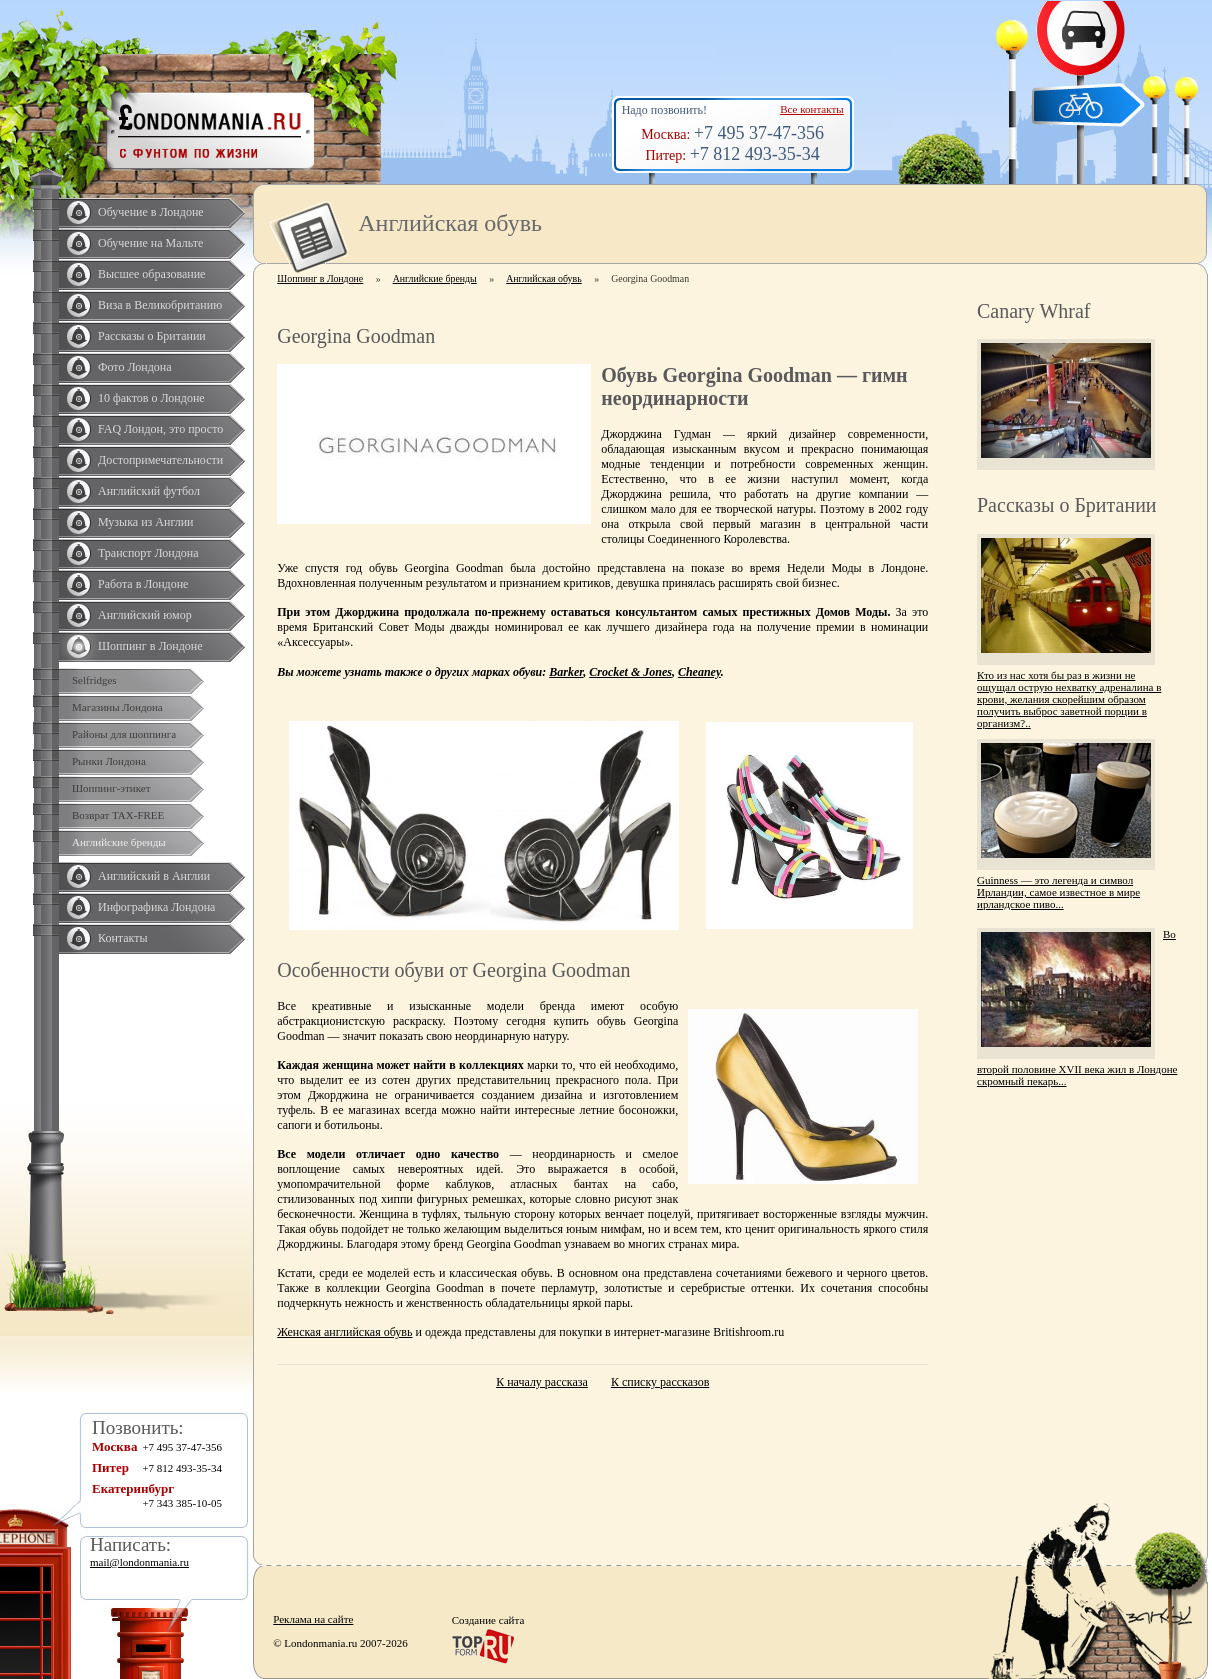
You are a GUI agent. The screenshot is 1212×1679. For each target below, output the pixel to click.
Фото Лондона (135, 367)
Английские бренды (119, 842)
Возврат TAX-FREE (118, 815)
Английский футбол (149, 491)
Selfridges (94, 680)
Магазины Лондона (117, 707)
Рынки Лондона (109, 761)
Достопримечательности (160, 460)
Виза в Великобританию (160, 305)
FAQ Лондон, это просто (160, 429)
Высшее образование (151, 274)
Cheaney (699, 672)
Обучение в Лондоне (151, 212)
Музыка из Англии (146, 522)
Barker (566, 672)
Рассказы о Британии (152, 336)
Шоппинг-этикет (111, 788)
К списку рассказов (660, 1382)
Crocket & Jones (630, 672)
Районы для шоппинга (124, 734)
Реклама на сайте (313, 1619)
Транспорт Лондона (148, 553)
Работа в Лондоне (143, 584)
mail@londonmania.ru (139, 1562)
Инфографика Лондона (156, 907)
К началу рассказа (542, 1382)
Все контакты (811, 109)
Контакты (123, 938)
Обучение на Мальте (150, 243)
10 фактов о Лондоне (151, 398)
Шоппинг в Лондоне (150, 646)
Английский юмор (145, 615)
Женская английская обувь (344, 1332)
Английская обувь (544, 278)
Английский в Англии (154, 876)
